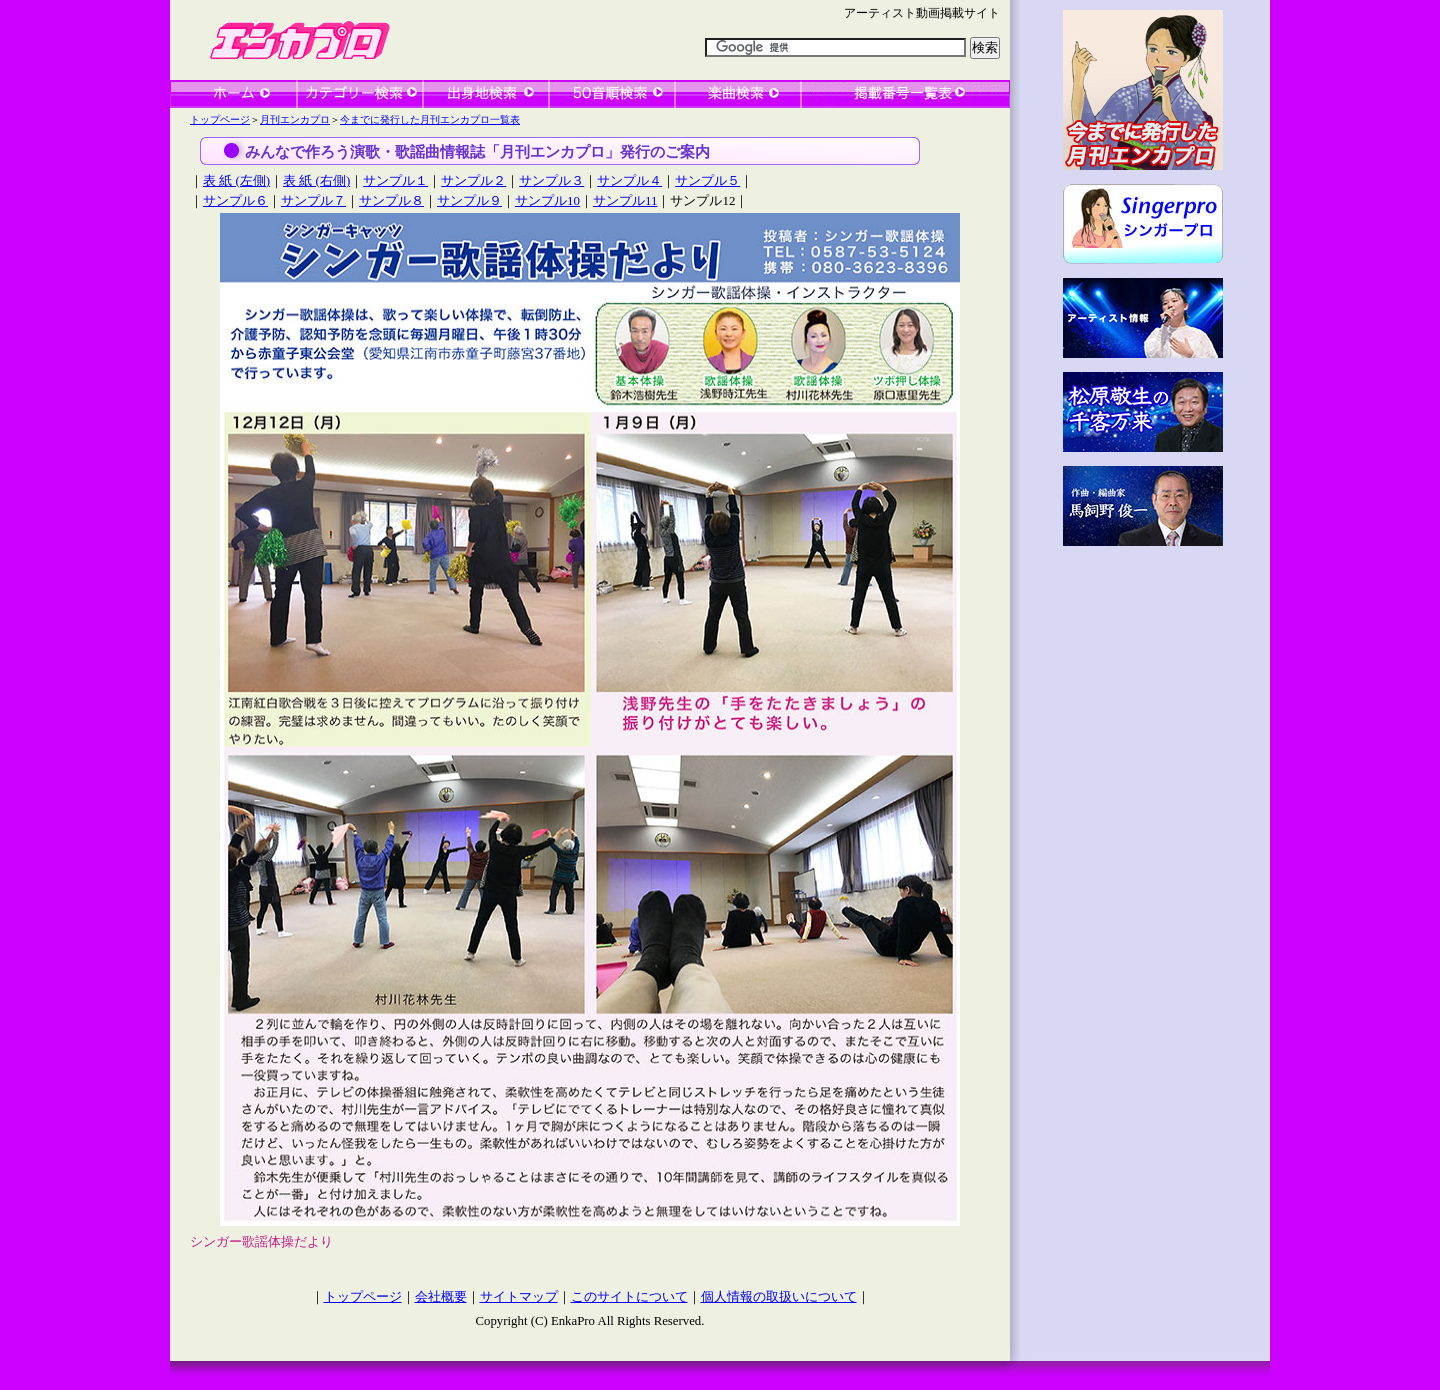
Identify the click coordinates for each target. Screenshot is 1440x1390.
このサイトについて (629, 1297)
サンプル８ (391, 200)
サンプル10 (547, 200)
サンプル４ (629, 180)
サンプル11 (625, 200)
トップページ (220, 119)
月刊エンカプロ (295, 119)
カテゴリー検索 (360, 94)
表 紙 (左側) (236, 180)
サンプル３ (551, 180)
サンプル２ (473, 180)
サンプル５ (707, 180)
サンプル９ (469, 200)
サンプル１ (395, 180)
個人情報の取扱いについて (779, 1297)
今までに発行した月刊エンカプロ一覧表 (430, 119)
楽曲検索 (738, 94)
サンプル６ (235, 200)
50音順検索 (612, 94)
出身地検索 (486, 94)
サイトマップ (519, 1297)
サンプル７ (313, 200)
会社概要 (441, 1297)
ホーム (233, 94)
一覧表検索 (905, 94)
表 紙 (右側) (316, 180)
